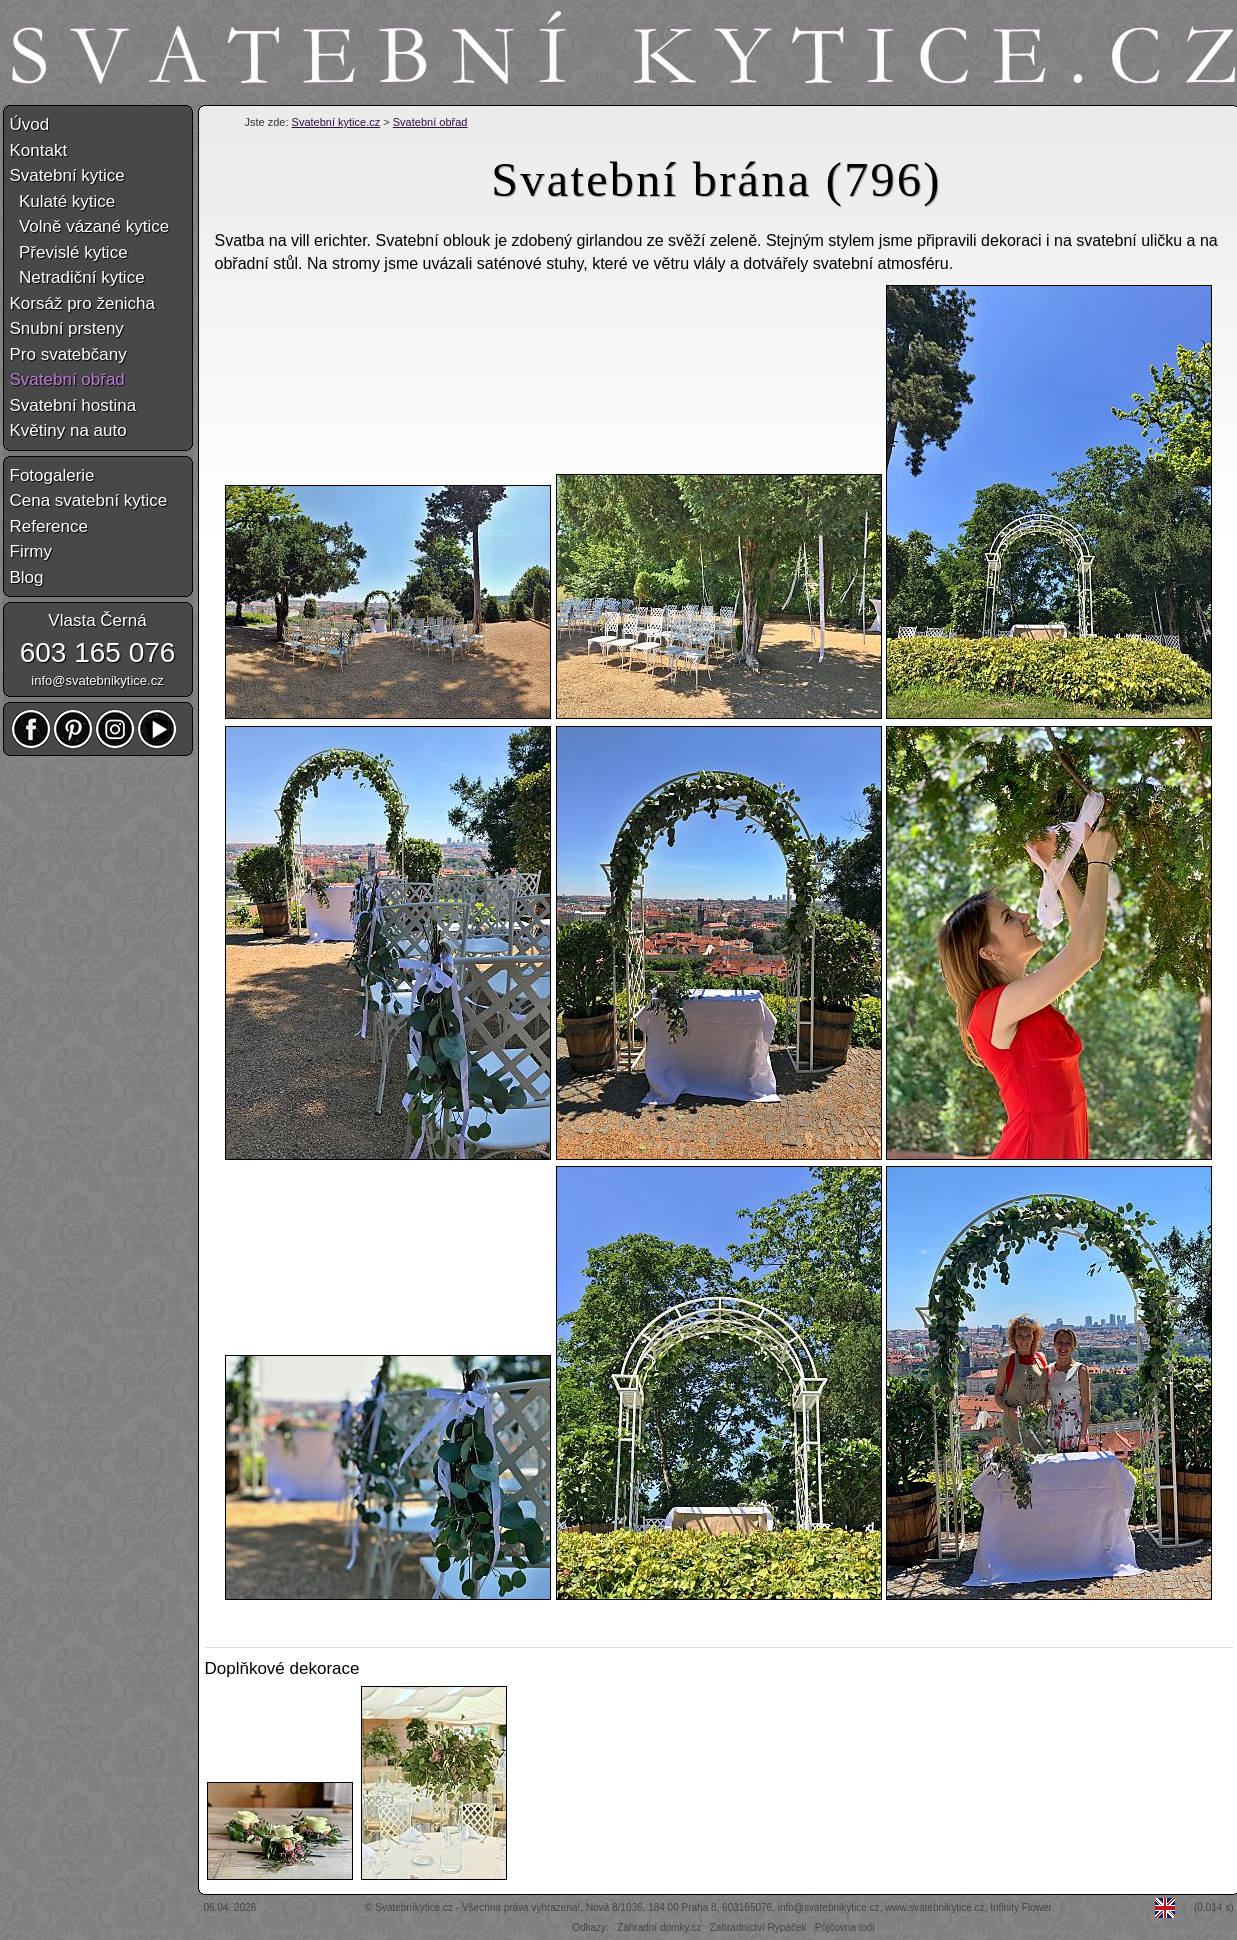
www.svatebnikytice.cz (934, 1907)
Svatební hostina (73, 405)
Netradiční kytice (77, 277)
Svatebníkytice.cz (414, 1907)
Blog (27, 577)
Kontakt (39, 150)
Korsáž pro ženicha (83, 303)
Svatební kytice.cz (336, 122)
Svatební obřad (430, 122)
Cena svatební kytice (89, 500)
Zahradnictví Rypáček (758, 1927)
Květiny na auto (68, 430)
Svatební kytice (67, 175)
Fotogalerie (52, 475)
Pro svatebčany (68, 354)
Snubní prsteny (67, 328)
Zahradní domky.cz (659, 1927)
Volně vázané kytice (90, 226)
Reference (49, 526)
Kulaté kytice (63, 201)
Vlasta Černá (97, 620)
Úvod (30, 124)
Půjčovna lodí (845, 1927)
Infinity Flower (1021, 1907)
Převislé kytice (69, 252)
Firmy (31, 551)
